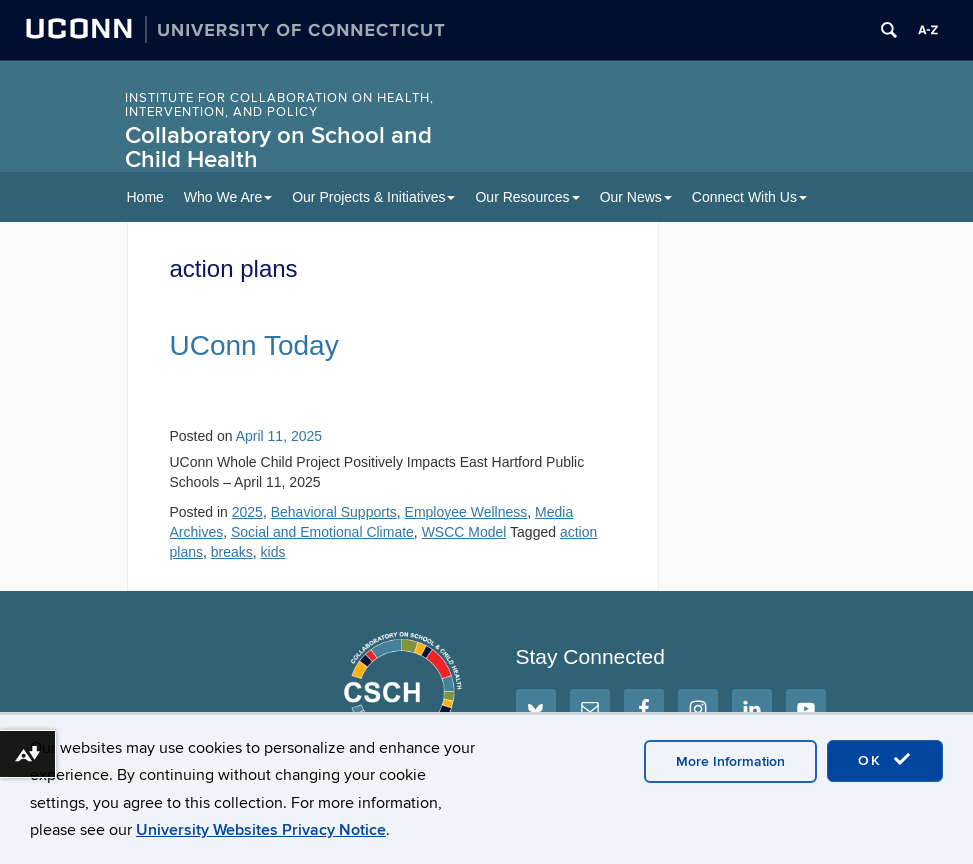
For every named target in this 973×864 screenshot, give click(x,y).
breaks (232, 552)
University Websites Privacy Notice (261, 830)
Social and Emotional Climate (322, 532)
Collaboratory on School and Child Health (278, 147)
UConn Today (254, 345)
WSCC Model (464, 532)
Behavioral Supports (334, 512)
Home (145, 197)
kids (273, 552)
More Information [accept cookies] (730, 761)
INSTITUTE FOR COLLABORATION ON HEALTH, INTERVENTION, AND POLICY (279, 105)
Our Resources (527, 197)
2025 (247, 512)
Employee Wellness (466, 512)
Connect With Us (749, 197)
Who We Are (228, 197)
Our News (636, 197)
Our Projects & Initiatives (373, 197)
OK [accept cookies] (885, 760)
